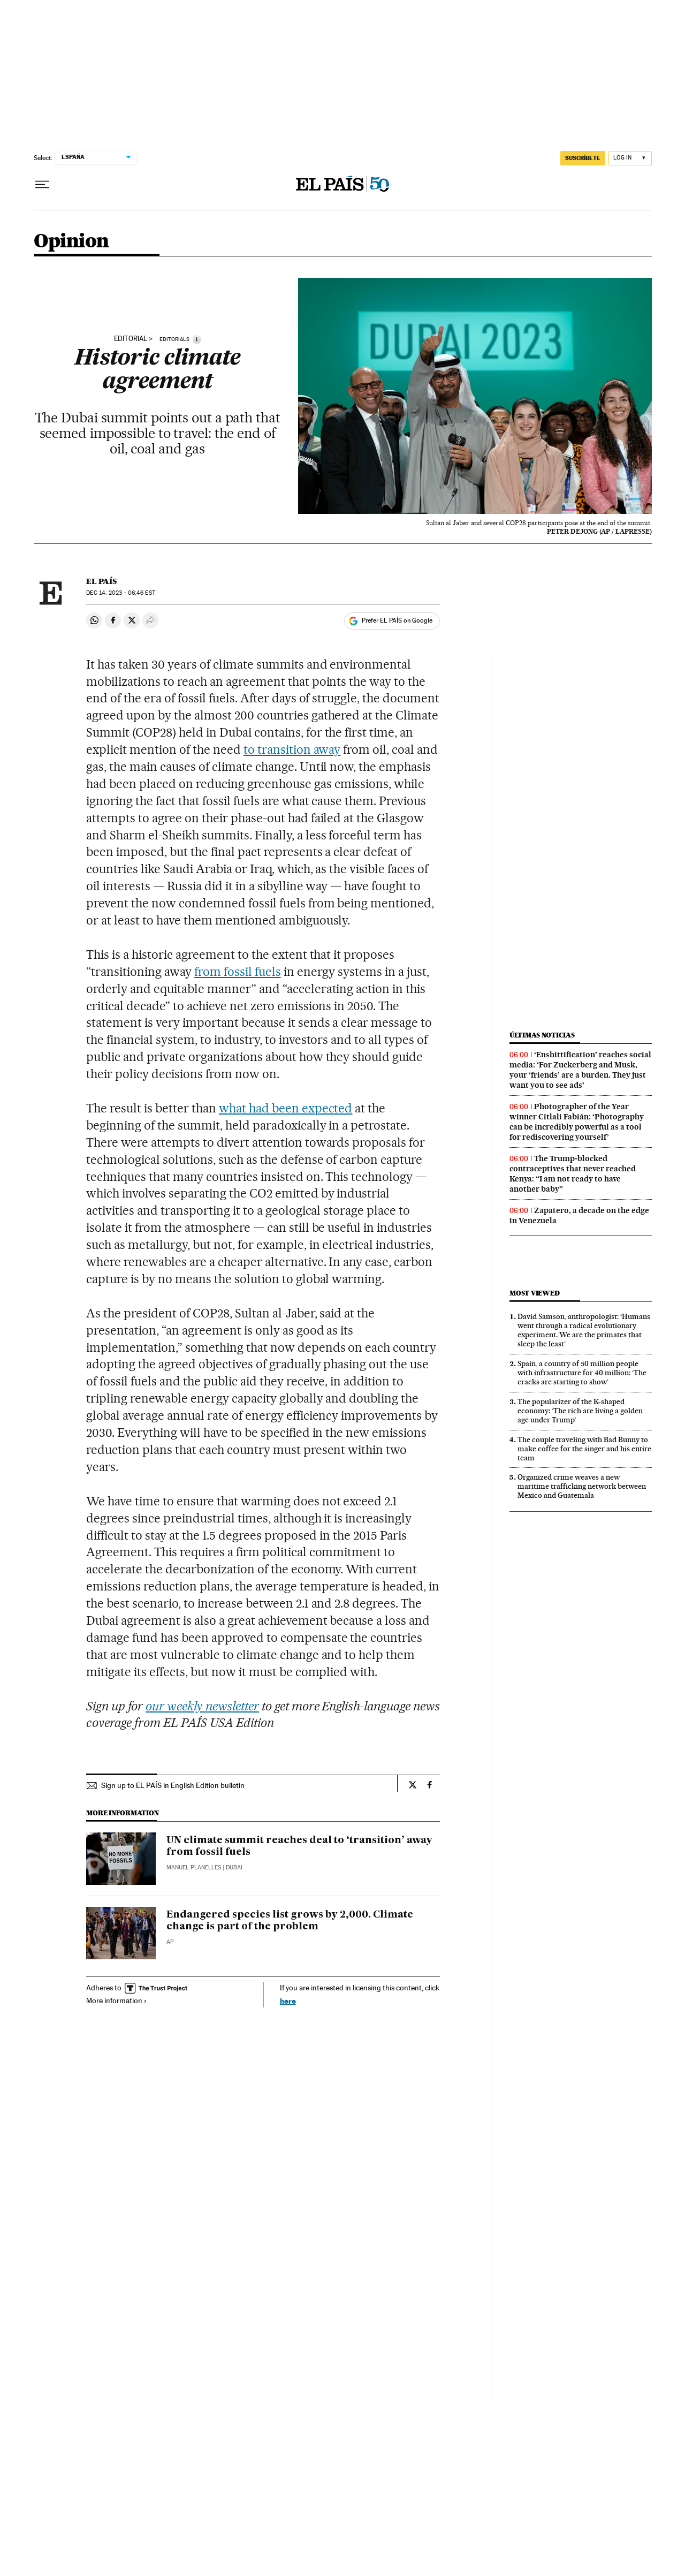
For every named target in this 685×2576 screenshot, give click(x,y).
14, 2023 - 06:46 (120, 592)
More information (116, 2000)
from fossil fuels (237, 971)
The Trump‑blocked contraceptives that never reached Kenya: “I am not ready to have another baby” (572, 1174)
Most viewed (534, 1293)
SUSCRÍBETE (582, 158)
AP (170, 1941)
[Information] (197, 339)
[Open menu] (42, 184)
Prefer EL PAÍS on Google (397, 620)
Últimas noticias (542, 1035)
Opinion (71, 241)
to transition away (292, 749)
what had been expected (286, 1108)
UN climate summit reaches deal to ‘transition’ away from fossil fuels (299, 1846)
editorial (130, 339)
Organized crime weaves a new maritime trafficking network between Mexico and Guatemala (581, 1486)
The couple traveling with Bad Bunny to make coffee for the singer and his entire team (584, 1448)
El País (101, 581)
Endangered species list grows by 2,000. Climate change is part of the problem (289, 1920)
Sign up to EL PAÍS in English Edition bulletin (173, 1785)
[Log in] (630, 158)
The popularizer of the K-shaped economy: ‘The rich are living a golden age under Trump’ (580, 1410)
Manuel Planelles (193, 1867)
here (288, 2000)
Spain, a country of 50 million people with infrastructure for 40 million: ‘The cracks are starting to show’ (581, 1372)
